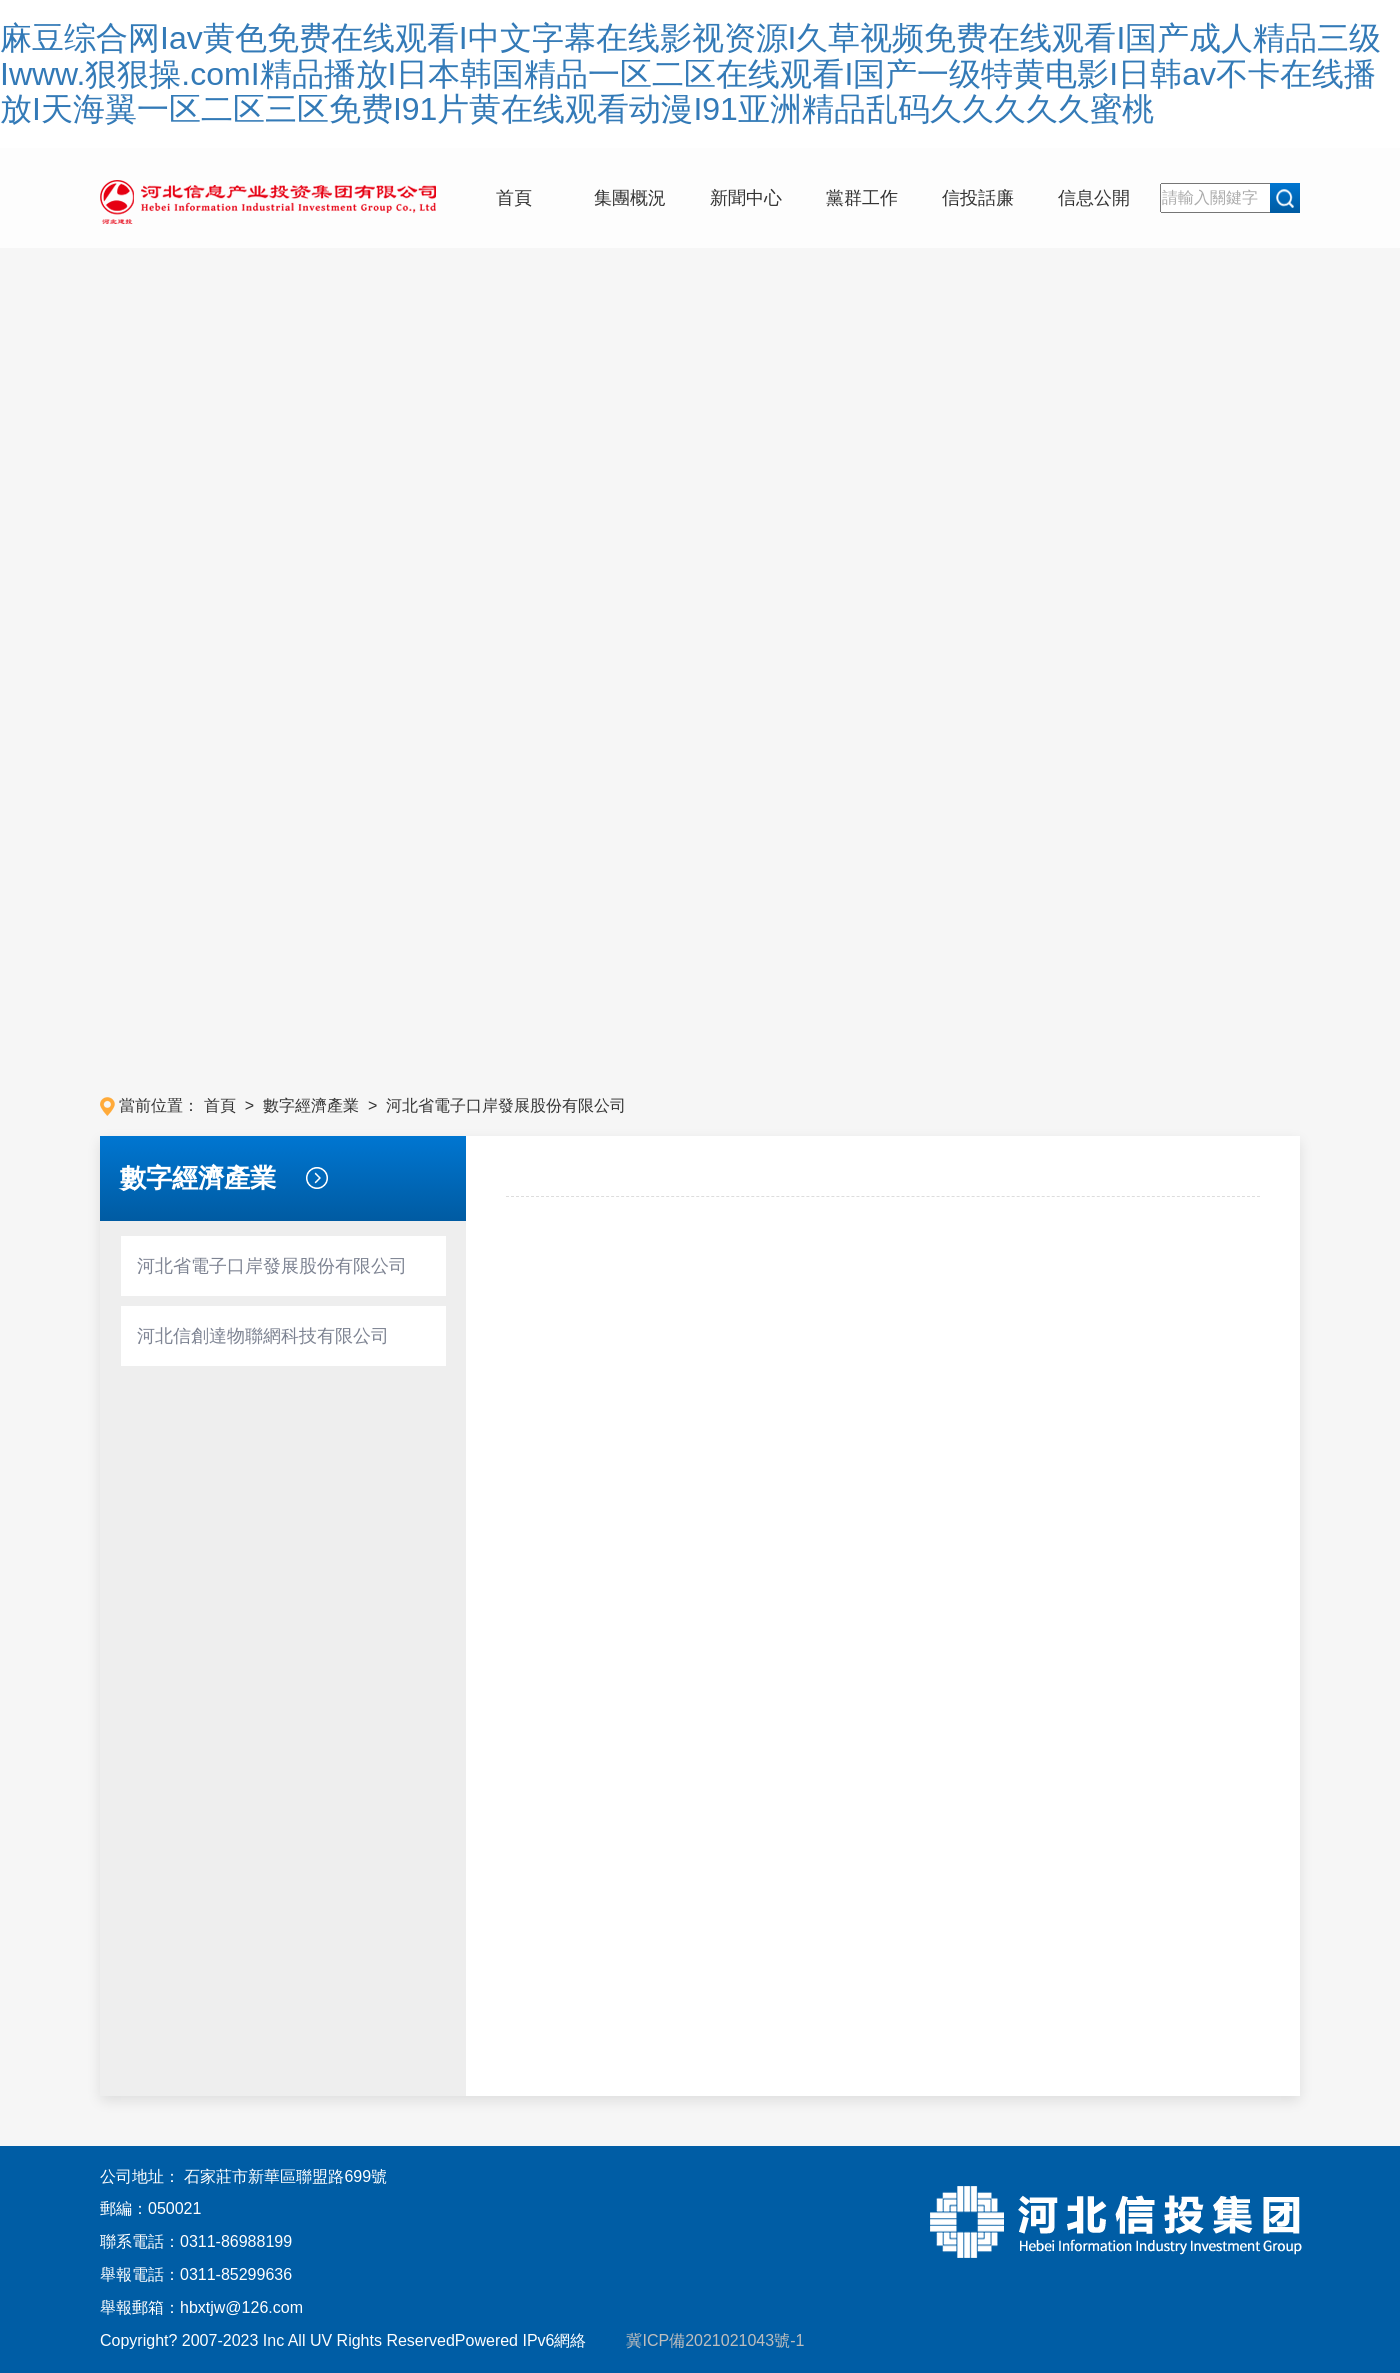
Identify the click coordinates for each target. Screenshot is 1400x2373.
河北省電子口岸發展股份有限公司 (506, 1105)
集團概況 (630, 198)
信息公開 (1094, 198)
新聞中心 (746, 198)
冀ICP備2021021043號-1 (707, 2340)
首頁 (514, 198)
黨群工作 (862, 198)
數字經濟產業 (313, 1105)
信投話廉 (978, 198)
